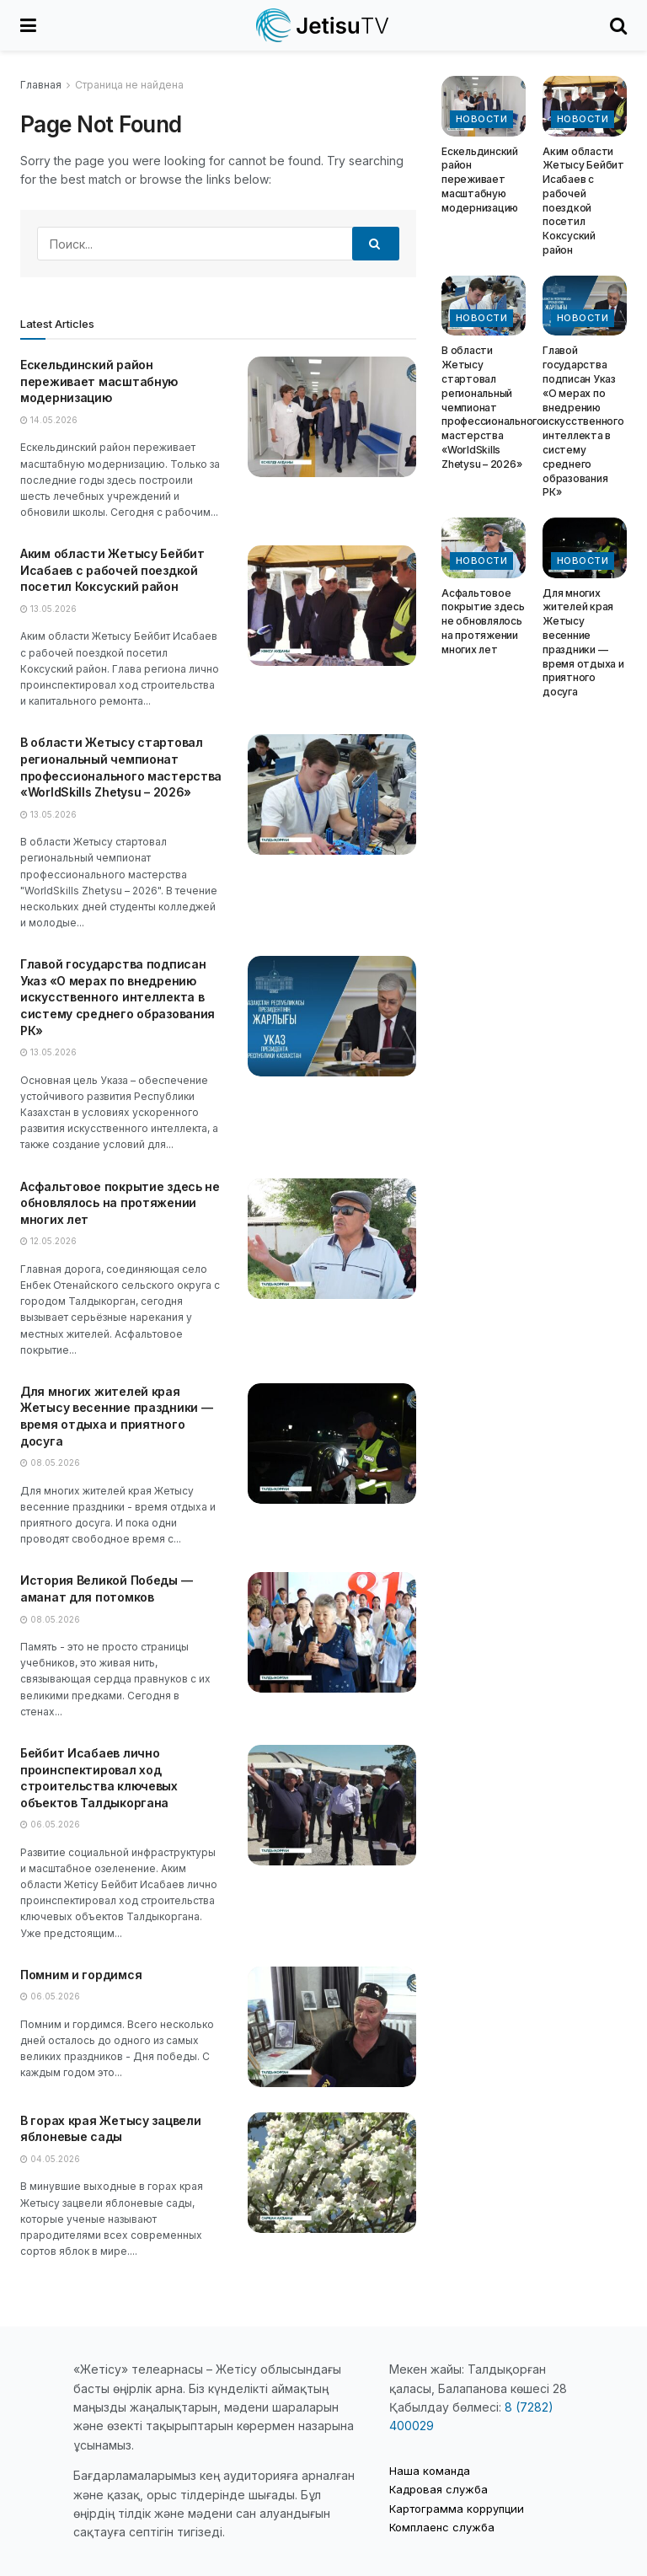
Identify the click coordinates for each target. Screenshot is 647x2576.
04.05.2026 (50, 2159)
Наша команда (429, 2470)
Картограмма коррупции (456, 2508)
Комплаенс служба (442, 2527)
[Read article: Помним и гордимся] (332, 2027)
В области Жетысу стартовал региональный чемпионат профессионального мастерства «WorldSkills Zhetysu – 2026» (492, 407)
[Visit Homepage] (323, 25)
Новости (481, 119)
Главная (40, 84)
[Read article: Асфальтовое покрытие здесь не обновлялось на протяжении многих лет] (332, 1238)
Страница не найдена (129, 84)
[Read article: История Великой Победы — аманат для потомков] (332, 1632)
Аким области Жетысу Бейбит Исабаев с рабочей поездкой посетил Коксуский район (112, 569)
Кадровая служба (438, 2489)
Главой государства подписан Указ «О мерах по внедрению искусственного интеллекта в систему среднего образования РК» (117, 997)
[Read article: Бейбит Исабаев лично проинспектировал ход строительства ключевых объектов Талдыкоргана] (332, 1805)
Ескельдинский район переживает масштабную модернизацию (99, 381)
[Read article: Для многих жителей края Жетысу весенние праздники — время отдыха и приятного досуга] (332, 1443)
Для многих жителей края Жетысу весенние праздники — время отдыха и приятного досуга (583, 643)
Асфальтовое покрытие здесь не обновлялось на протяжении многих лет (120, 1202)
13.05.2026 (48, 609)
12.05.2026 (48, 1241)
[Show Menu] (28, 25)
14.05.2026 (49, 420)
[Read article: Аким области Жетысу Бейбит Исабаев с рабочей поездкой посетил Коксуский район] (332, 605)
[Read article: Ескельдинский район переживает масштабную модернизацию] (332, 417)
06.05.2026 (50, 1824)
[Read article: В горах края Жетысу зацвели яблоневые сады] (332, 2172)
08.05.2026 (50, 1462)
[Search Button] (618, 25)
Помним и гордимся (81, 1974)
